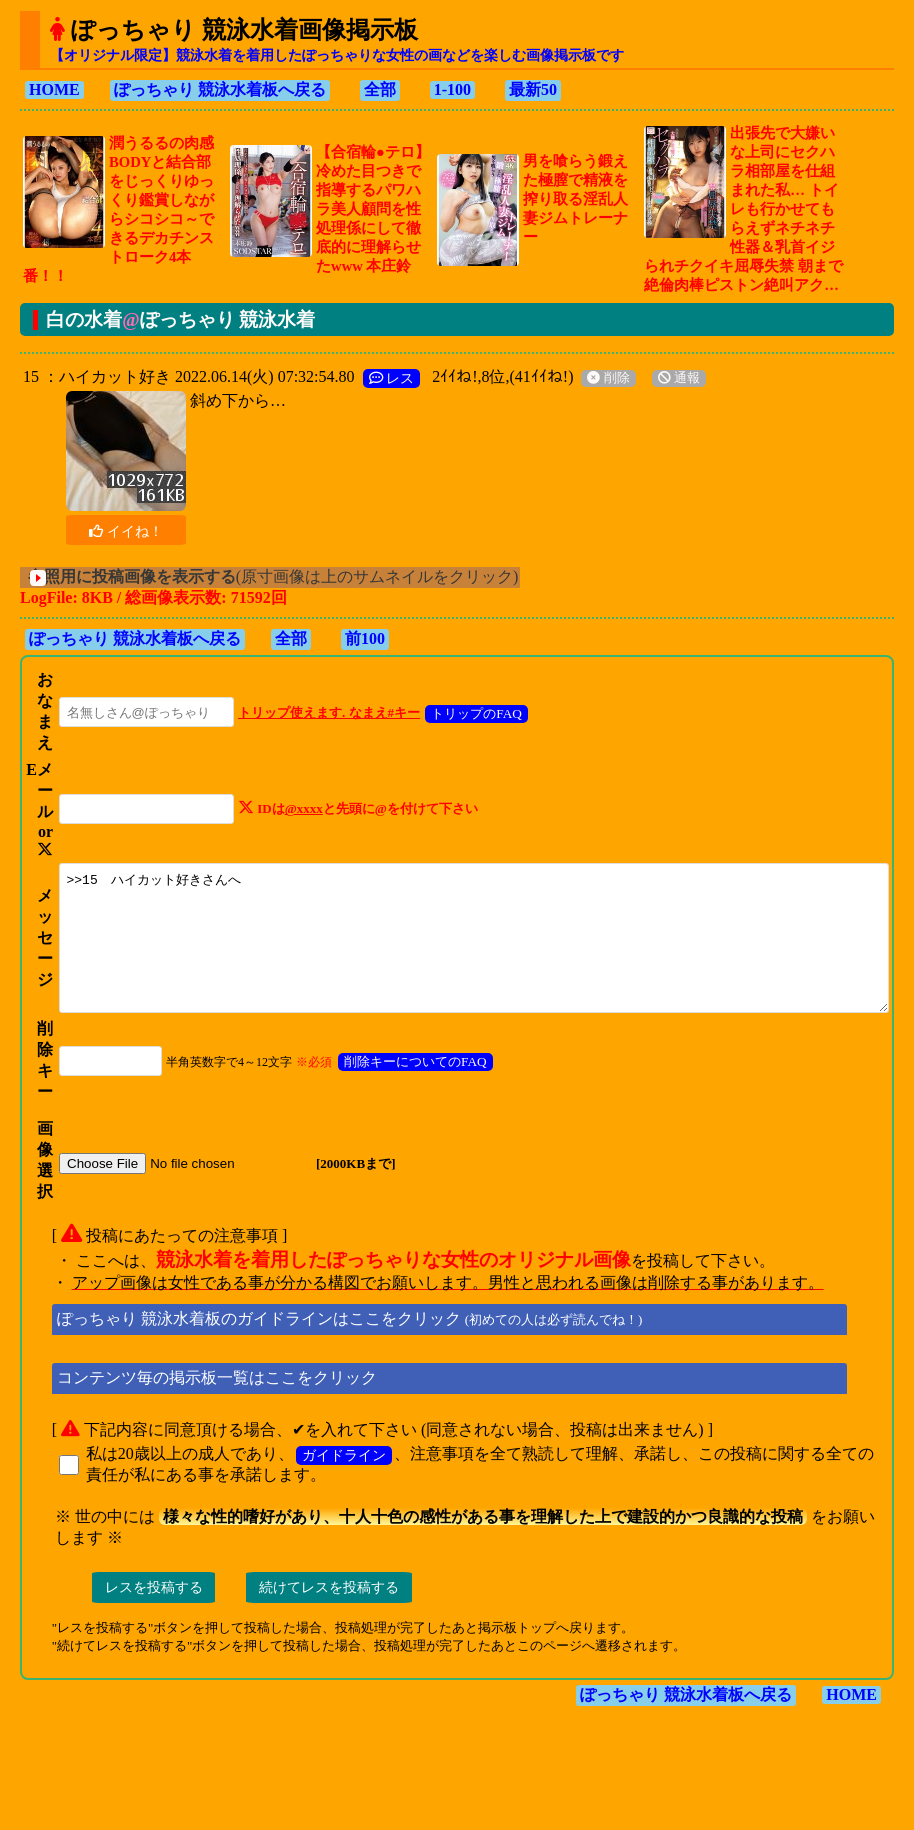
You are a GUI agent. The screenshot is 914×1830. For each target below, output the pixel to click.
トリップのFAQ (455, 713)
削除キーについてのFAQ (394, 1106)
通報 (670, 378)
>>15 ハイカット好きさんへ (472, 969)
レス (383, 378)
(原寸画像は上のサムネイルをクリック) (291, 576)
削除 (599, 378)
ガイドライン (335, 1500)
